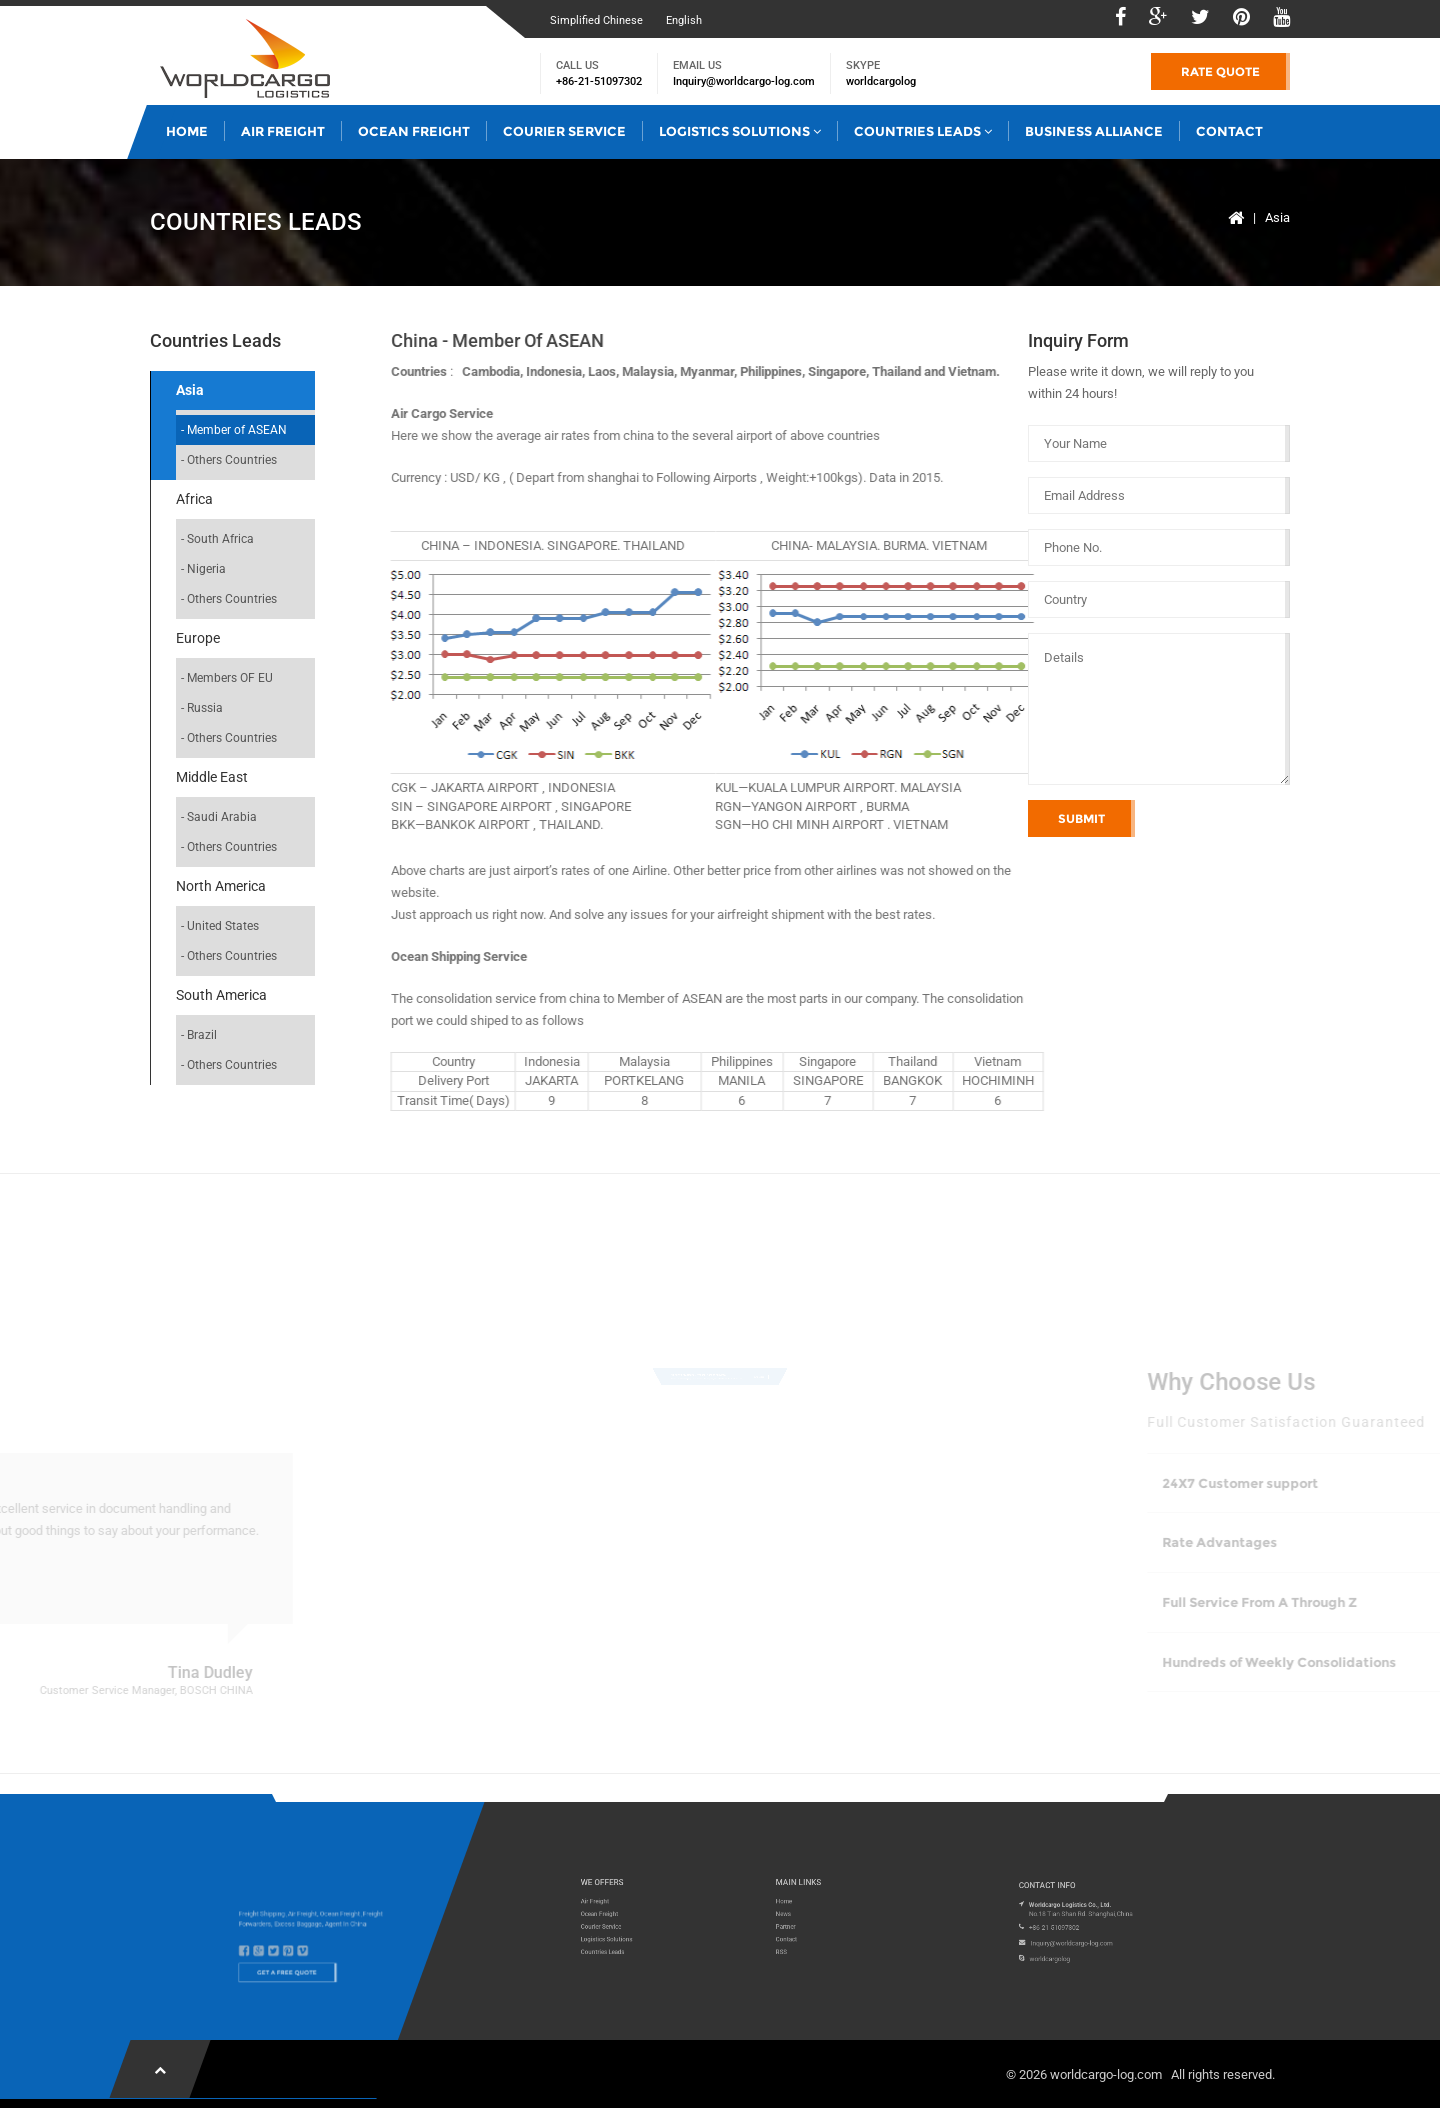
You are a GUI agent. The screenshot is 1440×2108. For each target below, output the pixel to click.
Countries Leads (923, 131)
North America (221, 886)
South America (221, 995)
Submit (1081, 818)
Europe (198, 638)
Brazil (202, 1035)
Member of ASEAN (237, 430)
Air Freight (283, 131)
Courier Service (564, 131)
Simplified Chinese (596, 20)
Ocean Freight (414, 131)
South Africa (220, 539)
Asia (1277, 217)
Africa (194, 499)
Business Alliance (1094, 131)
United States (223, 926)
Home (187, 131)
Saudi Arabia (222, 817)
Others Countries (232, 460)
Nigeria (206, 569)
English (684, 20)
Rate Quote (1220, 71)
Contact (1229, 131)
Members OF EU (230, 678)
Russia (205, 708)
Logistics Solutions (740, 131)
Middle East (212, 777)
